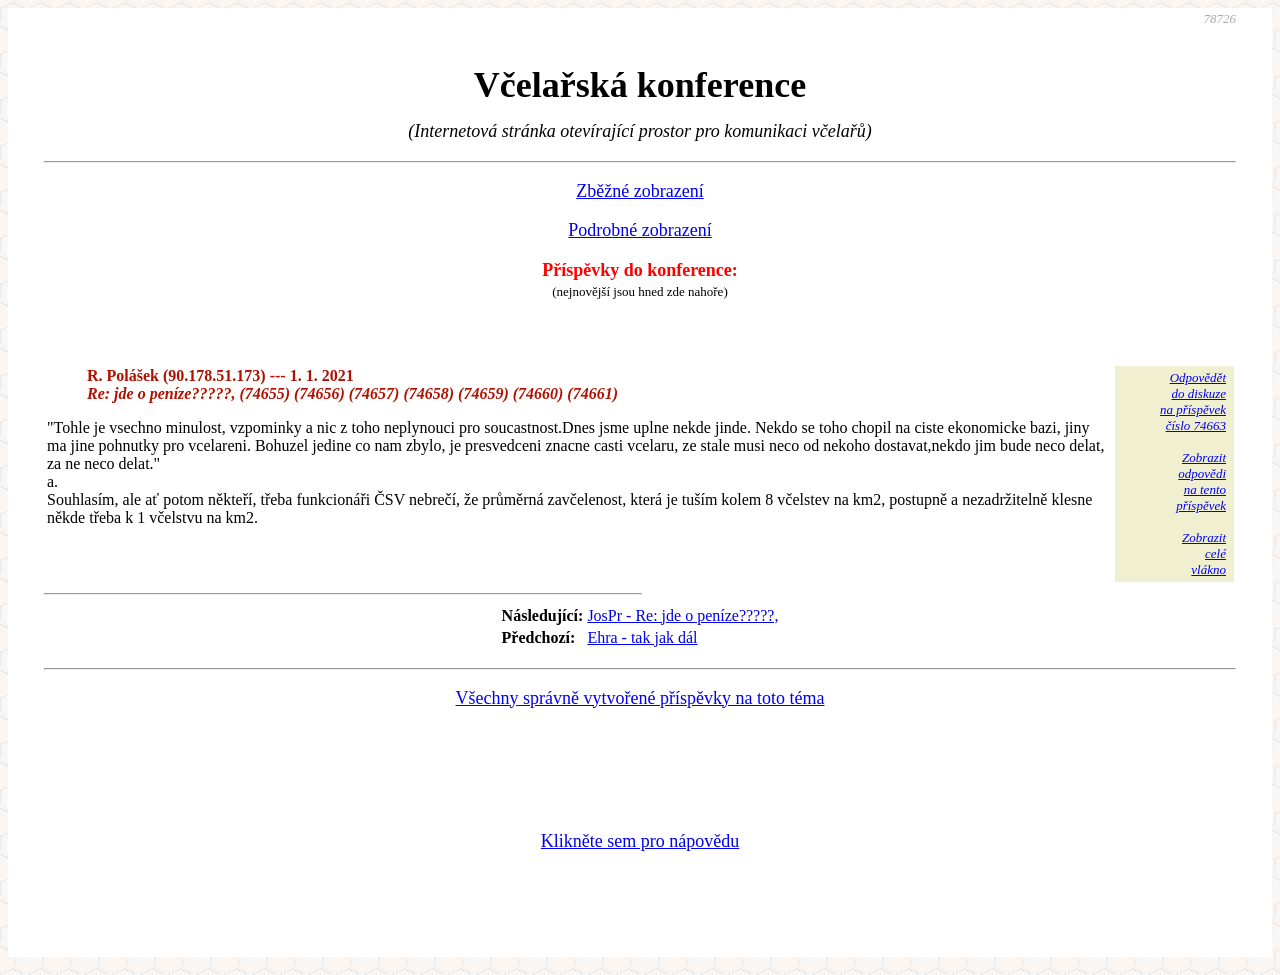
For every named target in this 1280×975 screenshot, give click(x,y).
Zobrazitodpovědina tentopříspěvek (1201, 481)
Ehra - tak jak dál (642, 637)
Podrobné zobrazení (639, 230)
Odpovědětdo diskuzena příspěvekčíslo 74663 (1193, 401)
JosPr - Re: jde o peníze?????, (682, 615)
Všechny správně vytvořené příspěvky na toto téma (640, 698)
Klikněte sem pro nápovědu (640, 841)
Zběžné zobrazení (639, 191)
